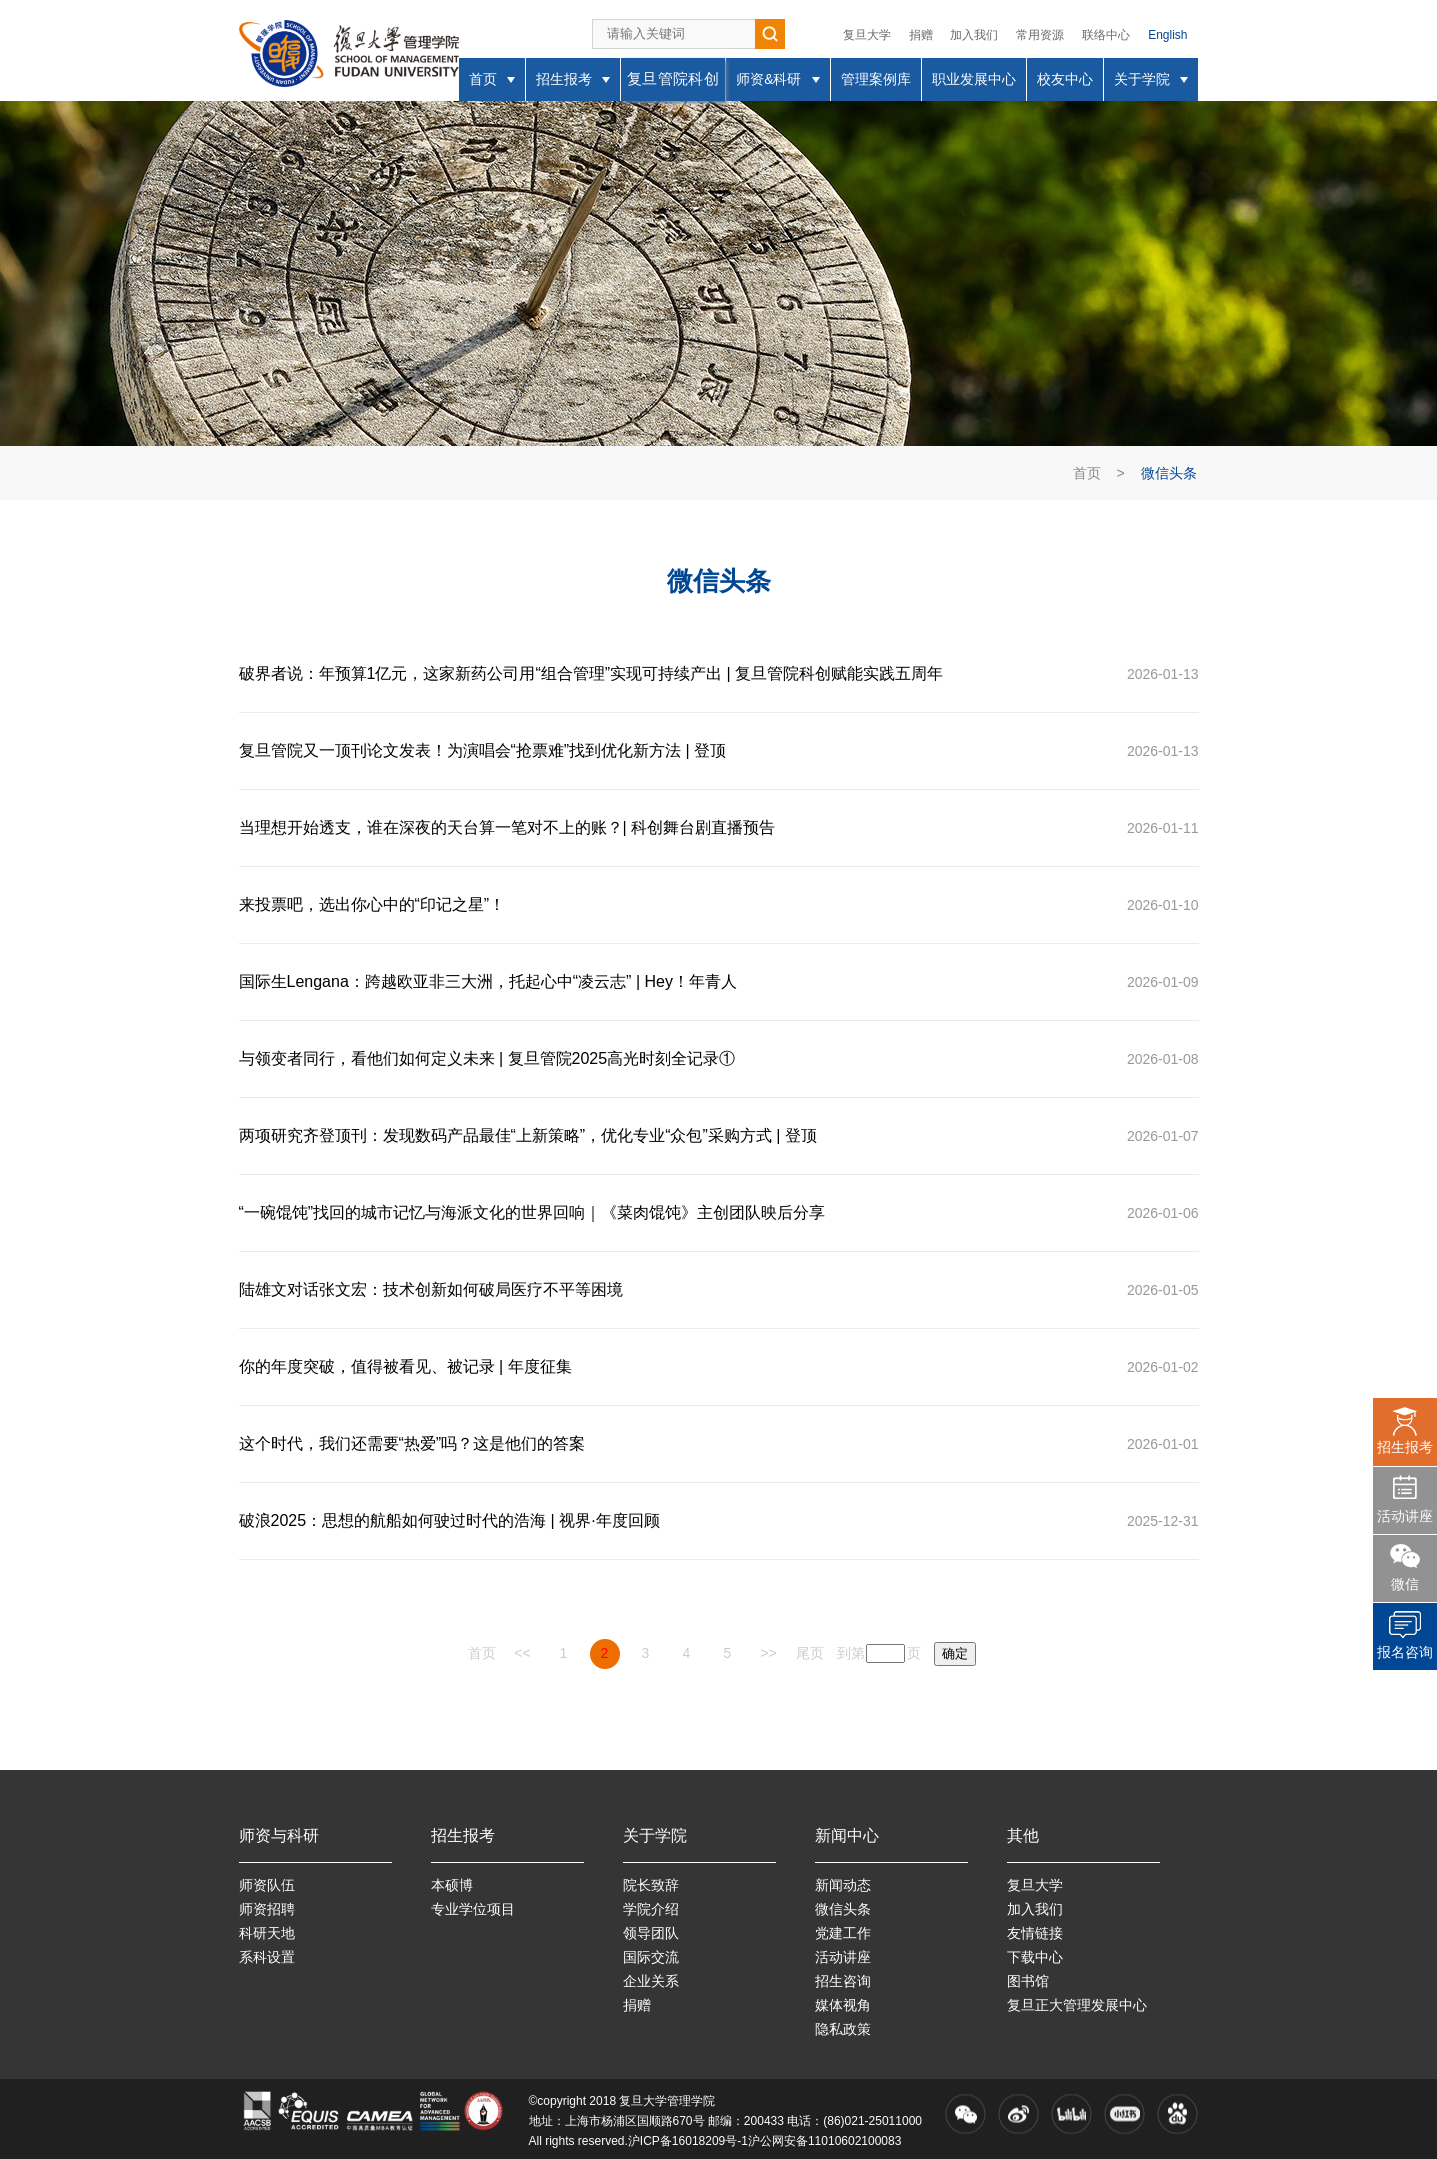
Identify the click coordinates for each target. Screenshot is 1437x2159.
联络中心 (1106, 35)
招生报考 (1405, 1447)
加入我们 (974, 35)
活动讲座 (1405, 1516)
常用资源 (1040, 35)
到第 (851, 1653)
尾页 (810, 1653)
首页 (1087, 473)
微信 (1405, 1584)
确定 (955, 1653)
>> (768, 1653)
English (1167, 35)
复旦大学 (867, 35)
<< (522, 1653)
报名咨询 (1405, 1652)
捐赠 (921, 35)
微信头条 (1169, 473)
